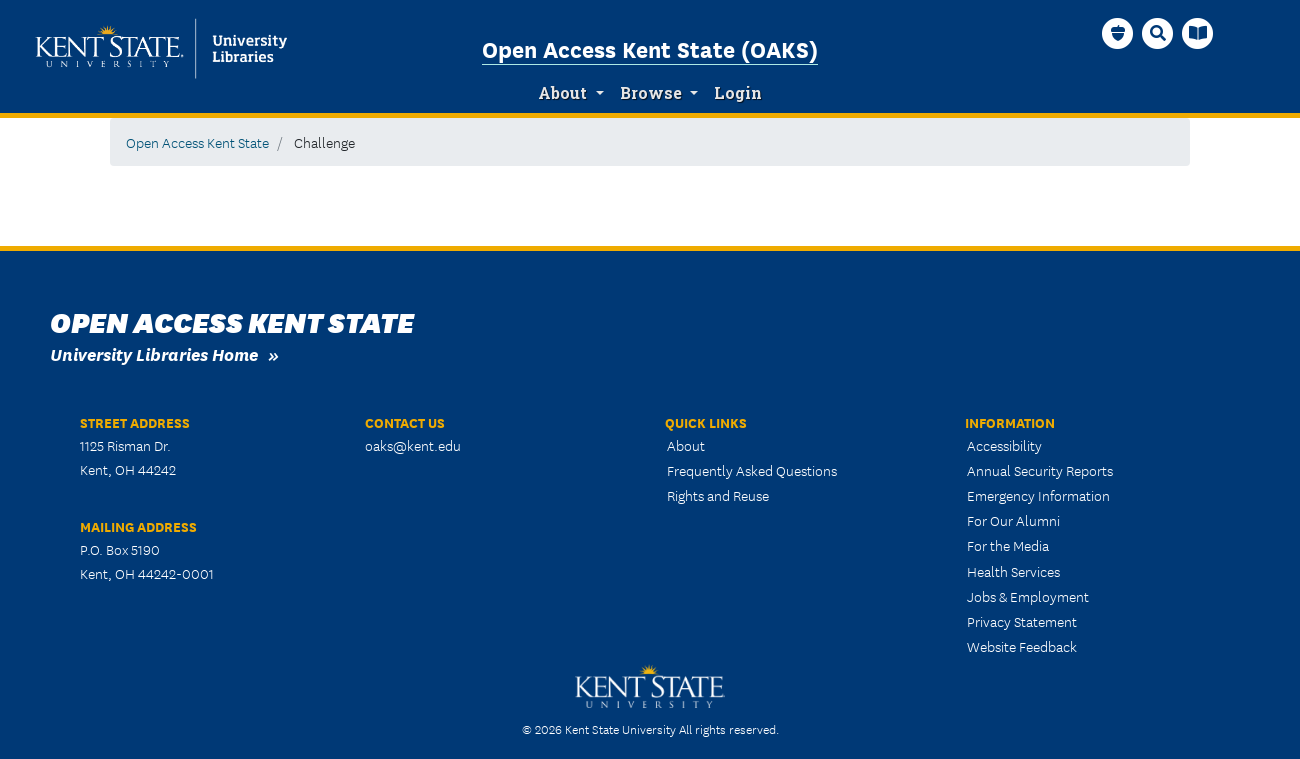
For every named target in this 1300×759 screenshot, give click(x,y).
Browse (651, 93)
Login (738, 93)
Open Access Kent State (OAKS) (650, 48)
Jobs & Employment (1028, 596)
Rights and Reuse (718, 495)
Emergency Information (1038, 495)
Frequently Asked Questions (752, 470)
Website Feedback (1022, 646)
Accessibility (1004, 445)
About (562, 93)
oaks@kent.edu (413, 445)
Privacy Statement (1022, 621)
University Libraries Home (154, 353)
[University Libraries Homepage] (1198, 33)
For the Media (1008, 545)
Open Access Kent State (197, 142)
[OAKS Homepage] (1118, 33)
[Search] (1158, 33)
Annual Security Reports (1040, 470)
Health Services (1013, 571)
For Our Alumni (1013, 520)
